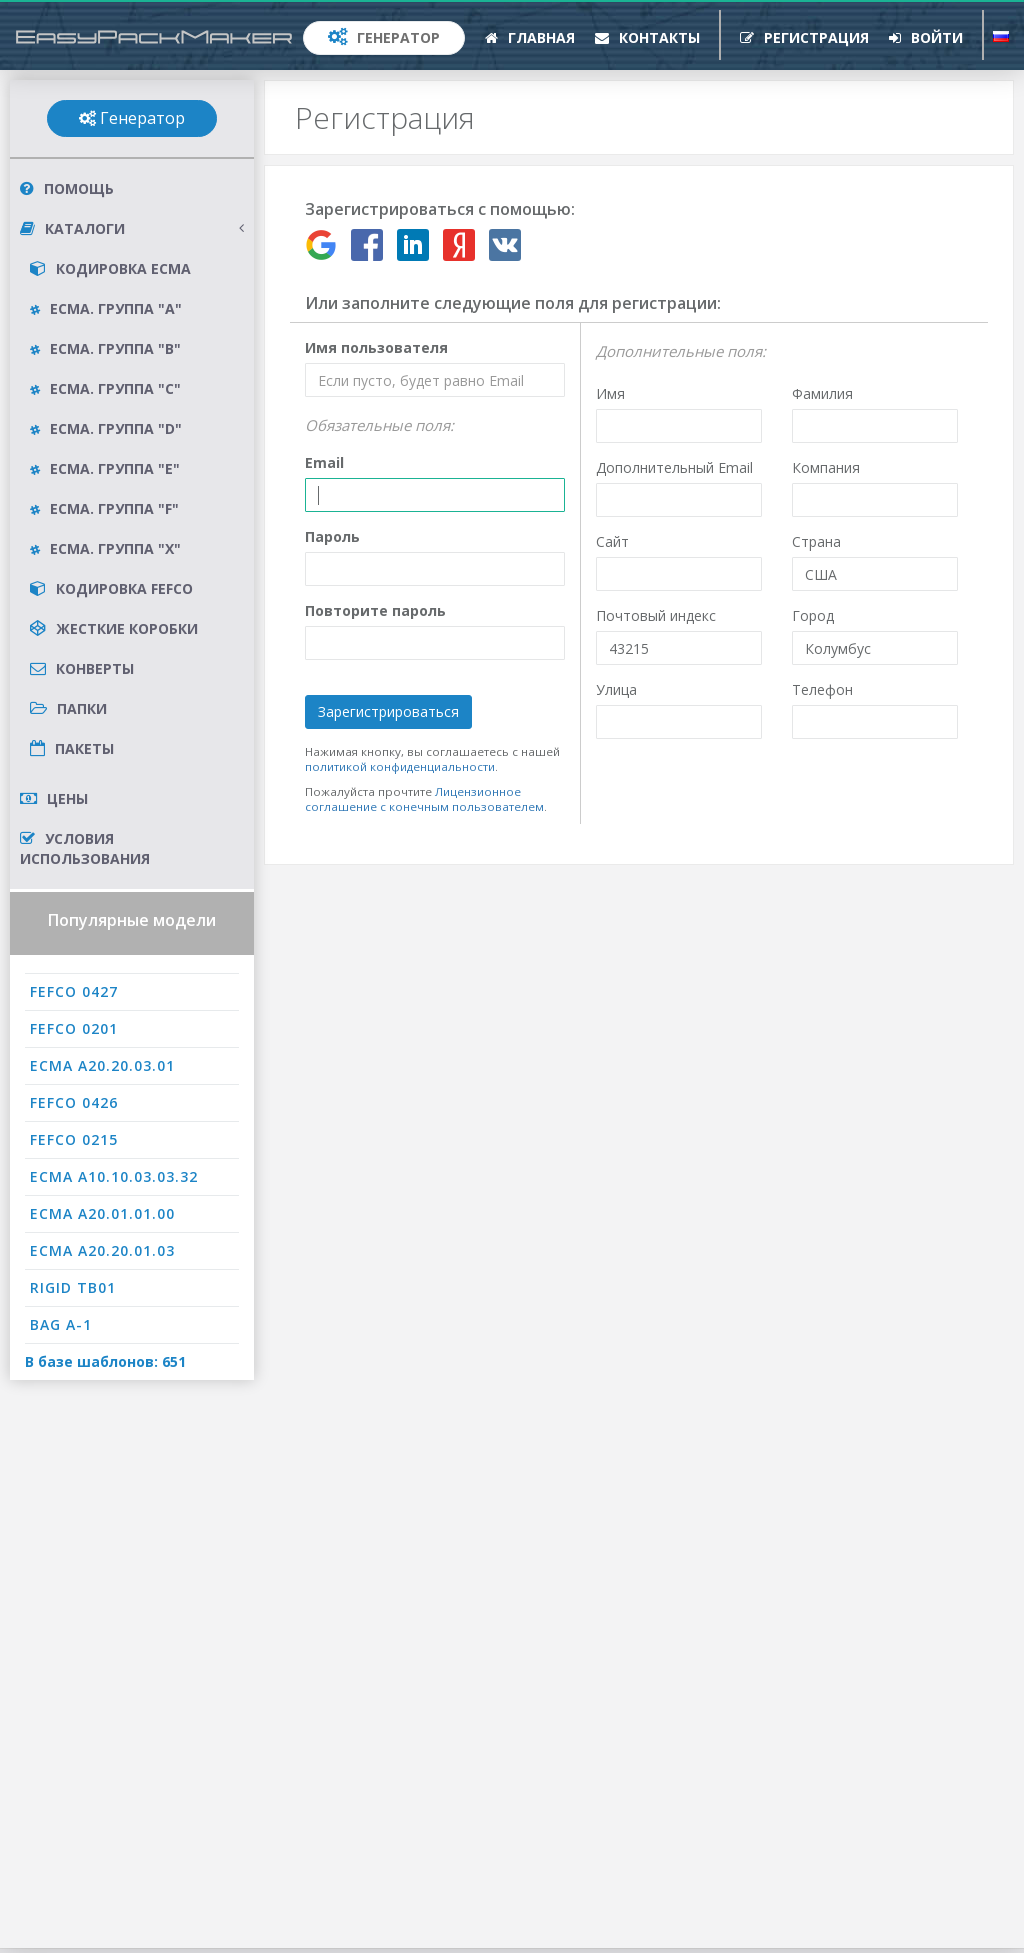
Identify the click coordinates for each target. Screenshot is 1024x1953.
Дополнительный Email (674, 467)
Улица (616, 689)
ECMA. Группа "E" (105, 468)
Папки (68, 708)
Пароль (332, 536)
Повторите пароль (375, 610)
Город (813, 615)
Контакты (647, 37)
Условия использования (85, 848)
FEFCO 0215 (74, 1139)
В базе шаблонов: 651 (105, 1361)
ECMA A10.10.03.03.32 (114, 1176)
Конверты (82, 668)
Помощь (67, 188)
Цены (54, 798)
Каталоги (132, 229)
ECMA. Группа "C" (105, 388)
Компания (826, 467)
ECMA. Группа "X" (105, 548)
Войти (926, 37)
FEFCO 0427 (74, 991)
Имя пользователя (376, 347)
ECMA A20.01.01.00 (102, 1213)
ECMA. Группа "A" (106, 308)
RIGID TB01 (73, 1287)
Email (324, 462)
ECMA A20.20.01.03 (102, 1250)
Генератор (384, 37)
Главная (530, 37)
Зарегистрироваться (388, 711)
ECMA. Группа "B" (105, 348)
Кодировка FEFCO (111, 588)
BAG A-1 (61, 1324)
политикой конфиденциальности (400, 766)
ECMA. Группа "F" (104, 508)
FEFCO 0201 (74, 1028)
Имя (610, 393)
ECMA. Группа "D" (106, 428)
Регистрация (804, 37)
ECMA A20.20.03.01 (102, 1065)
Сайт (612, 541)
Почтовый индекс (656, 615)
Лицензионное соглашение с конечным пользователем (424, 799)
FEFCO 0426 (74, 1102)
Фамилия (822, 393)
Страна (816, 541)
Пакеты (72, 748)
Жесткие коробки (114, 628)
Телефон (822, 689)
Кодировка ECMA (110, 268)
